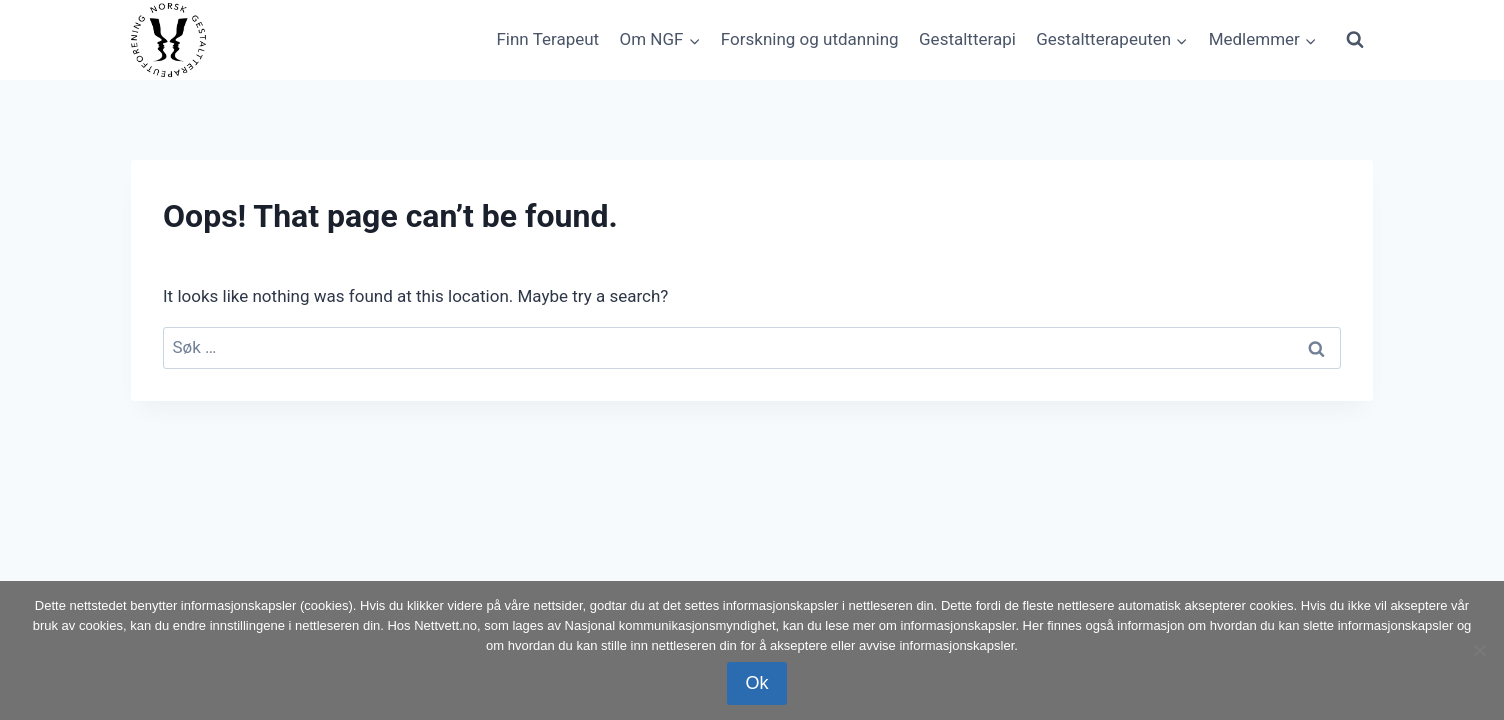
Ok (756, 683)
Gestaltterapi (967, 39)
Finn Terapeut (547, 39)
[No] (1479, 650)
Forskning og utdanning (810, 39)
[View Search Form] (1355, 40)
